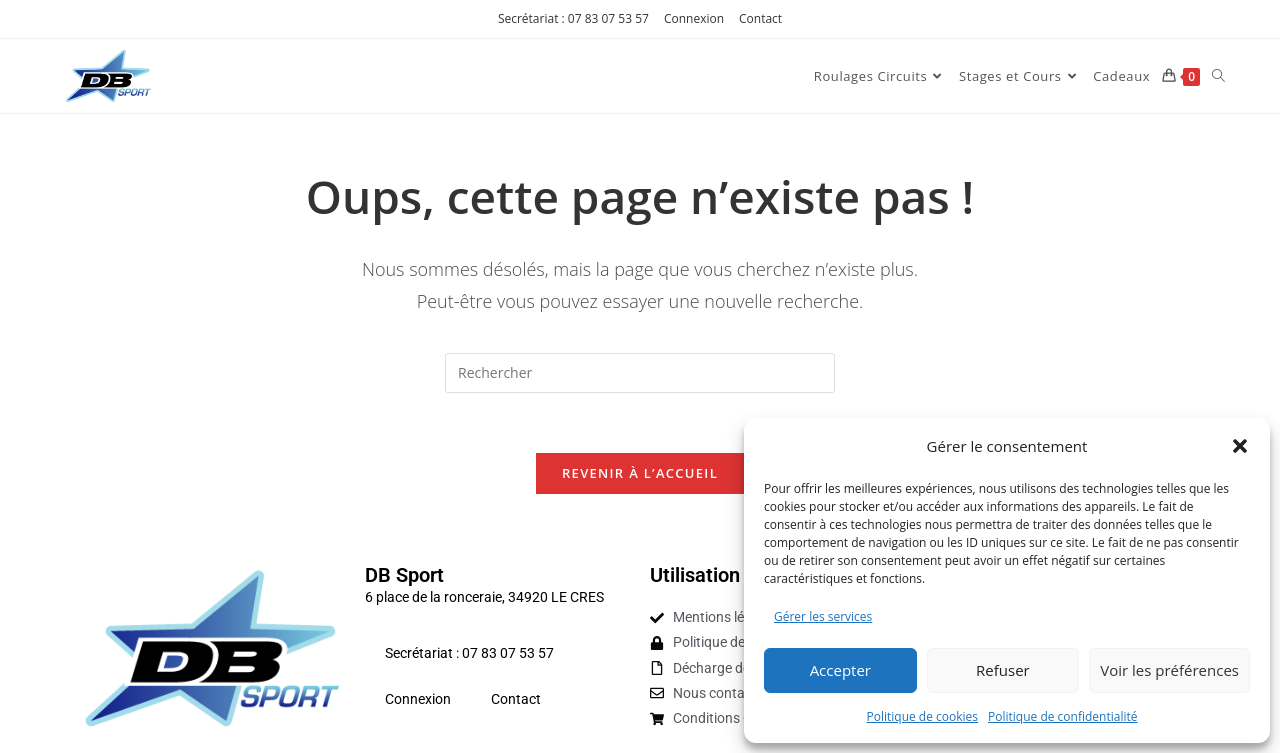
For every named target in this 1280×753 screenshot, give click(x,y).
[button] (1240, 446)
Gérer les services (823, 616)
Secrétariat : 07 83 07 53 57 (573, 18)
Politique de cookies (923, 716)
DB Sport (404, 576)
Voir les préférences (1169, 670)
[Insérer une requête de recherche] (640, 373)
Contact (760, 18)
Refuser (1003, 670)
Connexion (694, 18)
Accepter (840, 670)
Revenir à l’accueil (640, 474)
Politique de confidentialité (1062, 716)
